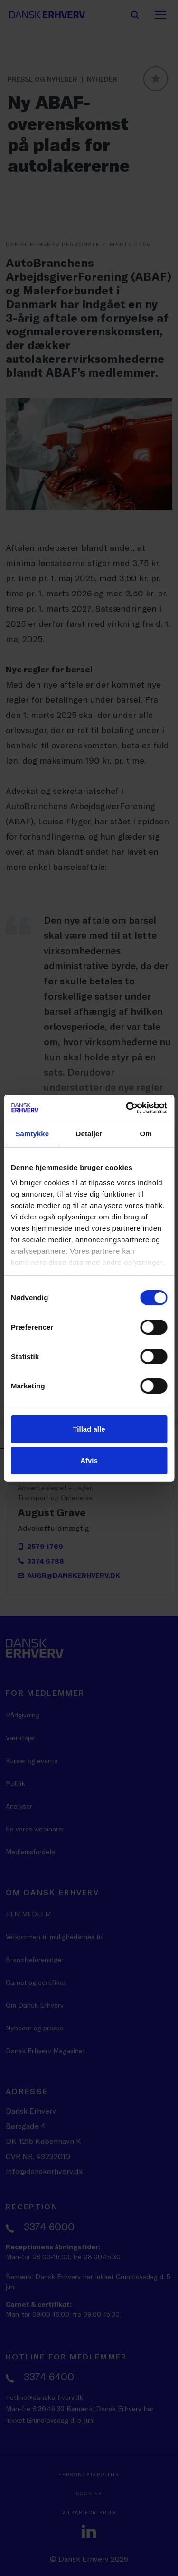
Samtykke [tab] (32, 1134)
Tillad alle (89, 1429)
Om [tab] (146, 1134)
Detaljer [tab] (89, 1134)
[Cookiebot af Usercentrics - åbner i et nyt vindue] (126, 1108)
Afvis (89, 1460)
